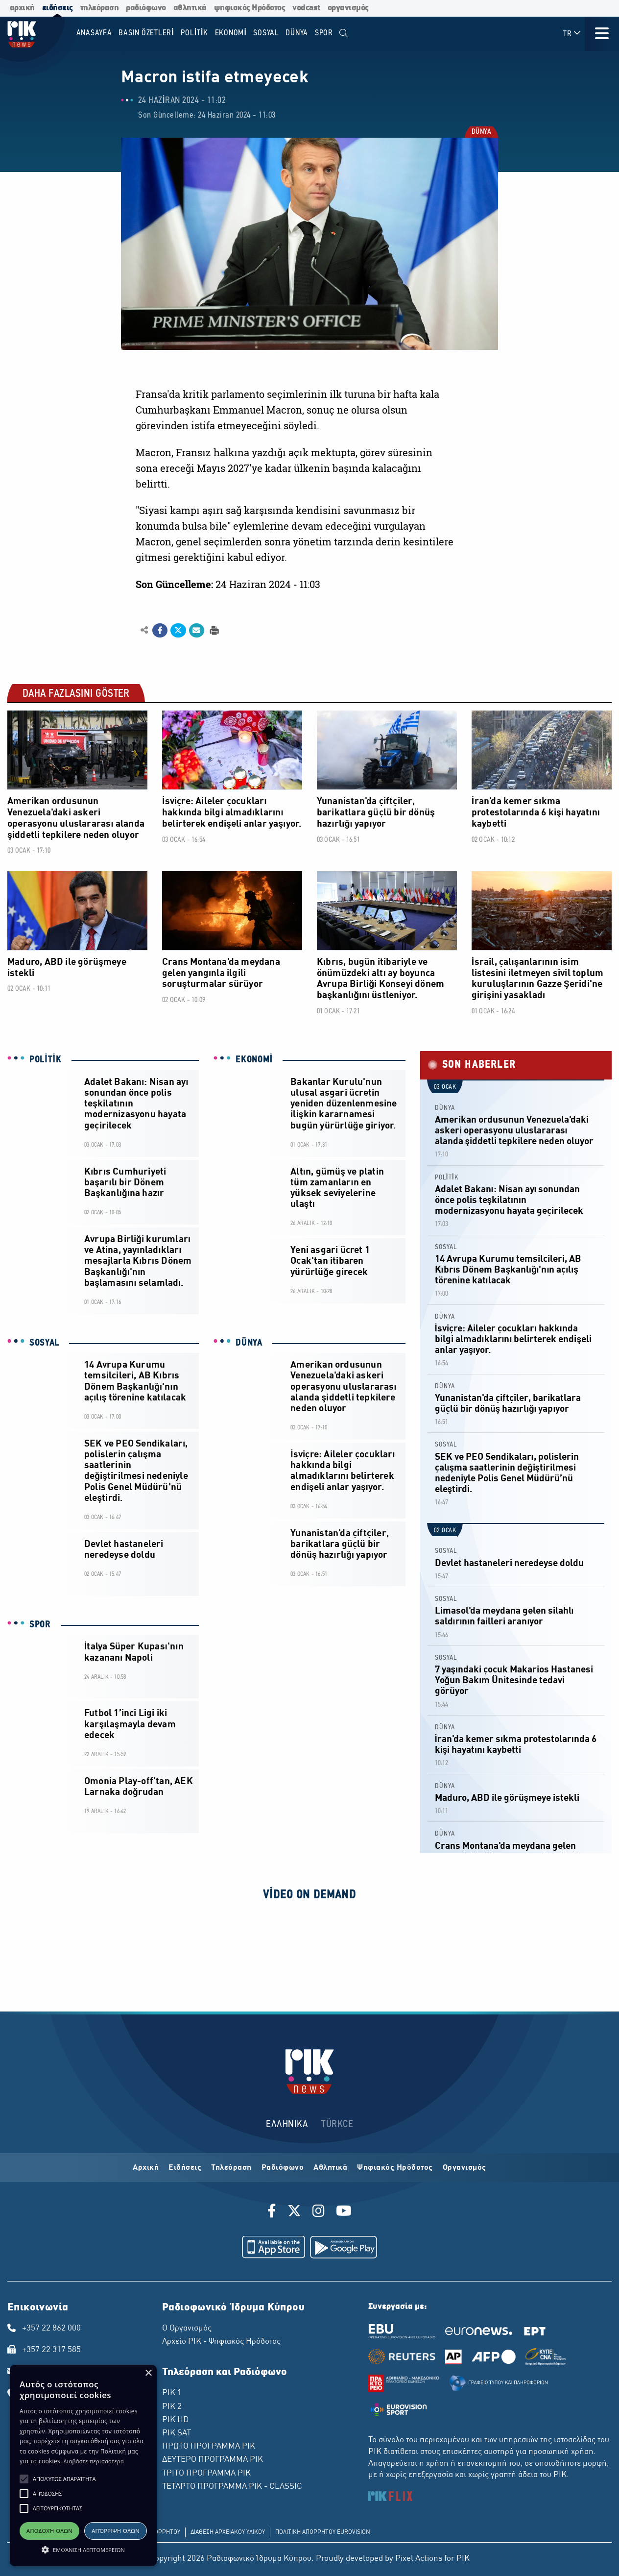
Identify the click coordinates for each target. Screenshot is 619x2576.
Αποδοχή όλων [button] (49, 2530)
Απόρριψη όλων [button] (116, 2530)
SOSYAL (44, 1343)
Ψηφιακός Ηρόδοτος (395, 2167)
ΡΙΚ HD (175, 2420)
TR (572, 33)
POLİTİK (45, 1060)
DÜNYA (481, 132)
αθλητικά (190, 8)
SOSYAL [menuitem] (266, 33)
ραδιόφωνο (146, 8)
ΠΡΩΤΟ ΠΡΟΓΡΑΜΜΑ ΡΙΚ (208, 2447)
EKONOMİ (254, 1060)
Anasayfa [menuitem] (94, 33)
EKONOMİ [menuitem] (231, 33)
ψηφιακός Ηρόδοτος (250, 8)
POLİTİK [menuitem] (194, 33)
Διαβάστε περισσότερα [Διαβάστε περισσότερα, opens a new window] (94, 2461)
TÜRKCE (337, 2124)
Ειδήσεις (184, 2167)
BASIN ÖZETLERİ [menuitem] (146, 33)
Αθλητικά (330, 2167)
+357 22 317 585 (51, 2350)
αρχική (22, 8)
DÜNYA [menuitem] (297, 33)
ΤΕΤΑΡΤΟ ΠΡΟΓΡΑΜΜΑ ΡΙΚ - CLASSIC (232, 2487)
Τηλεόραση (231, 2167)
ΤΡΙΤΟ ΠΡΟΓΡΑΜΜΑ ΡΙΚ (206, 2474)
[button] (24, 2479)
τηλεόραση (99, 8)
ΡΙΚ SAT (176, 2433)
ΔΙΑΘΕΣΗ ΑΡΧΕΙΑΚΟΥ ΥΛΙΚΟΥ (227, 2532)
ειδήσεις (57, 8)
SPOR (40, 1625)
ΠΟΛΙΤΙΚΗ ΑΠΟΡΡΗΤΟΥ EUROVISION (322, 2532)
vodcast (306, 8)
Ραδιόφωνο (283, 2167)
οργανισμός (348, 8)
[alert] (83, 2465)
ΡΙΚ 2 (172, 2407)
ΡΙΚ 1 (172, 2393)
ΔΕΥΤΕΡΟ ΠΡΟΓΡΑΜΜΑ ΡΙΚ (212, 2460)
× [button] (148, 2373)
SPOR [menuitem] (324, 33)
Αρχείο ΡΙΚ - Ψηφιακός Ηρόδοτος (221, 2342)
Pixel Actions (418, 2559)
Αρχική (146, 2167)
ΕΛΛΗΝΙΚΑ (287, 2124)
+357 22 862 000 (51, 2328)
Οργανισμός (464, 2167)
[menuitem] (344, 33)
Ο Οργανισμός (187, 2328)
